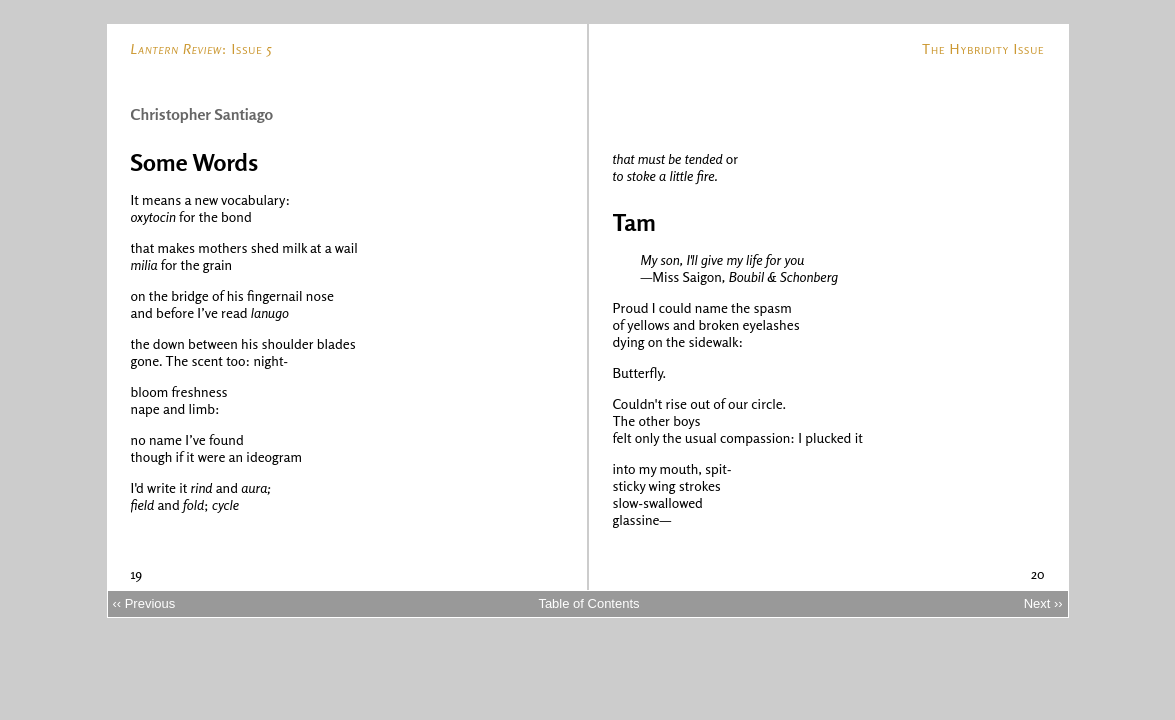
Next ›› (1043, 603)
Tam (634, 222)
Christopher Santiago (202, 114)
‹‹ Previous (143, 603)
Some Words (195, 162)
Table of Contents (588, 603)
